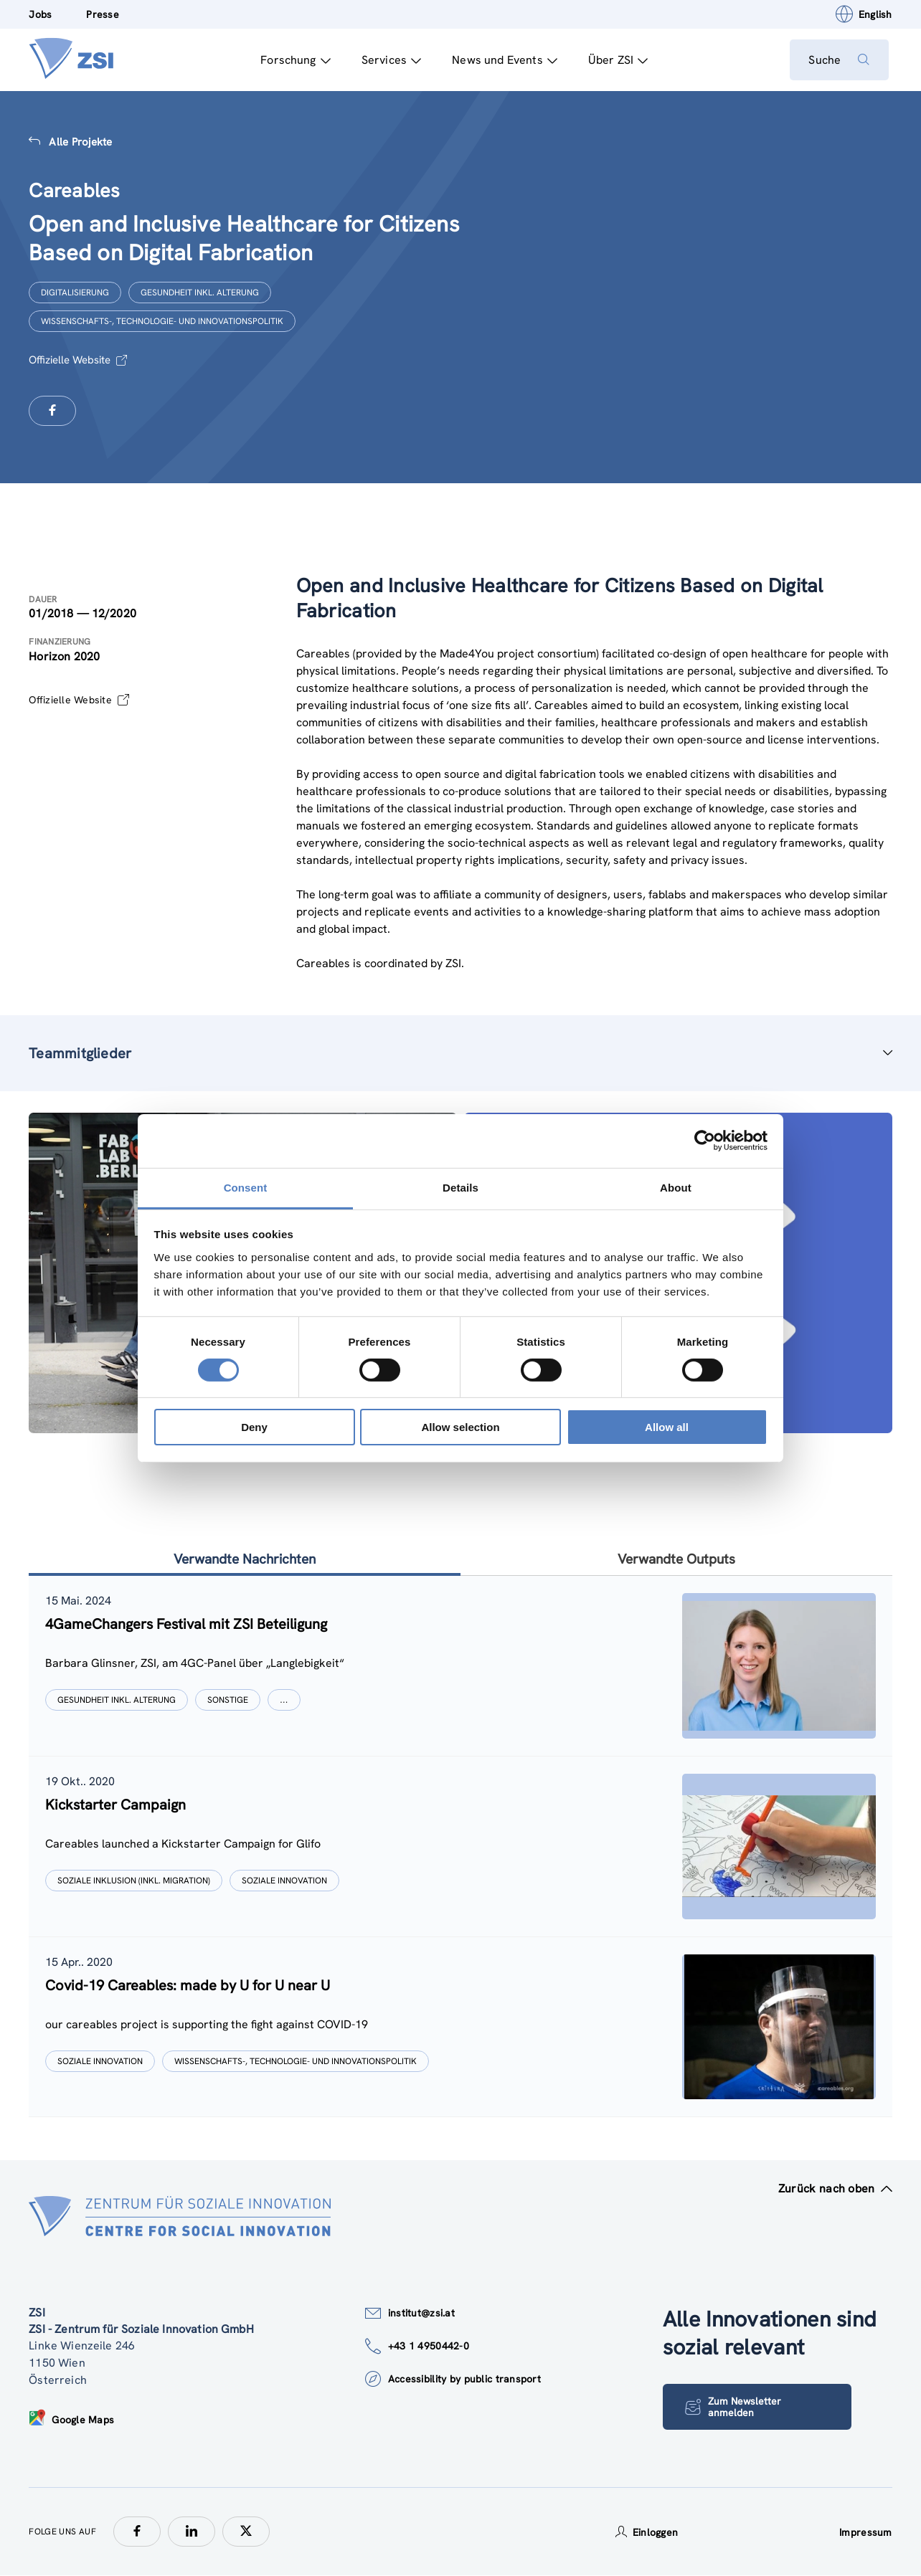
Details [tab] (460, 1187)
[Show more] (284, 1700)
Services (388, 59)
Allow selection (460, 1427)
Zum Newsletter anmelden (734, 2407)
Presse (102, 14)
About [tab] (675, 1187)
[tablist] (460, 1847)
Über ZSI (615, 59)
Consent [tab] (246, 1187)
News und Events (501, 59)
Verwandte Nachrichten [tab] (245, 1559)
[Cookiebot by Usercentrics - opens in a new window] (705, 1140)
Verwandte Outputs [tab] (676, 1559)
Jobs (40, 14)
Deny (254, 1427)
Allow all (667, 1427)
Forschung (293, 59)
